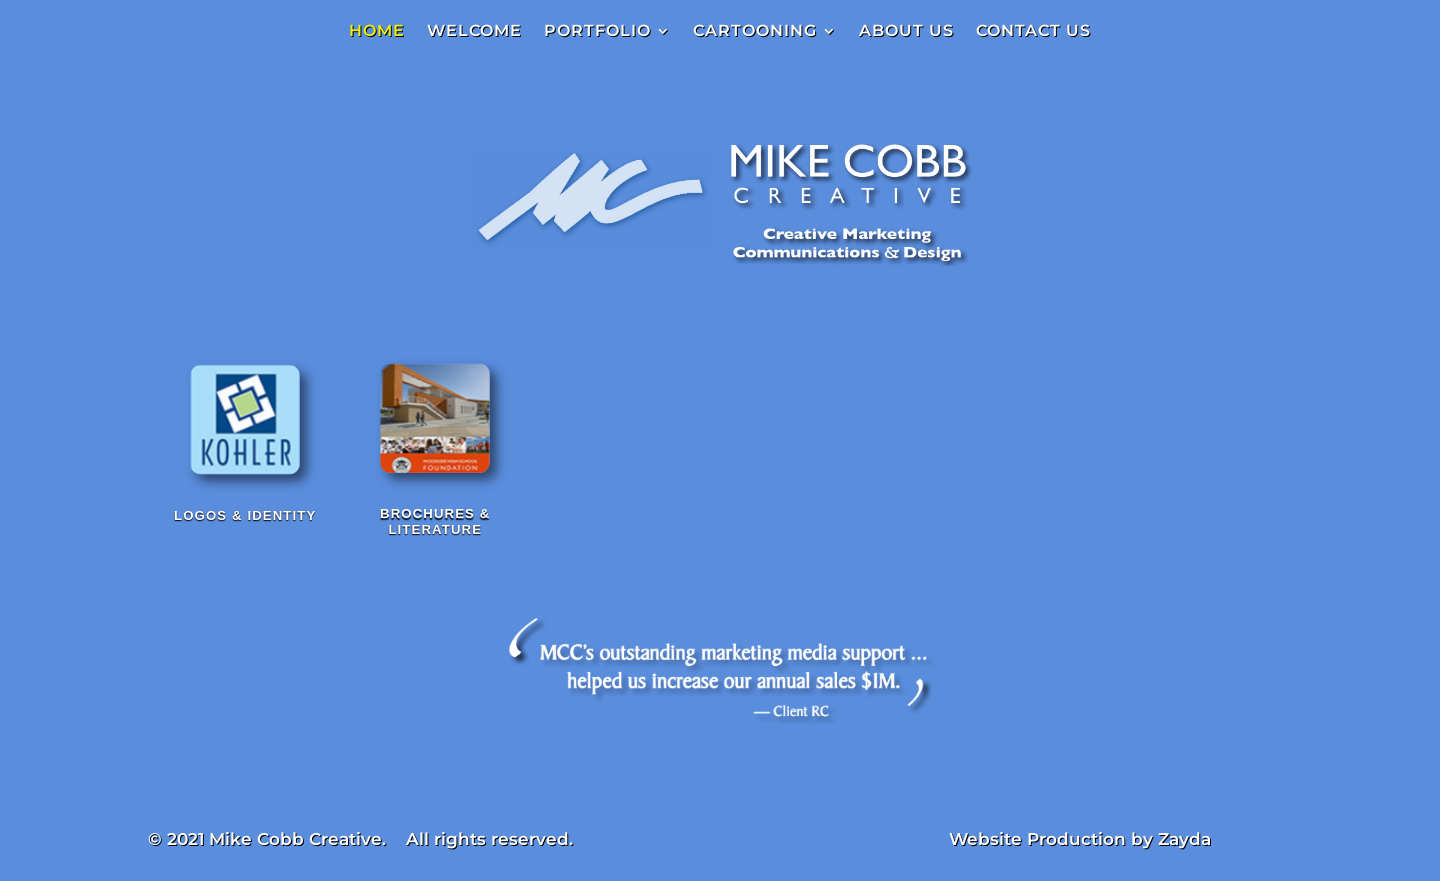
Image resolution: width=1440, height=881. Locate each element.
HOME (377, 32)
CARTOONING (755, 32)
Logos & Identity (245, 514)
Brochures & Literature (435, 526)
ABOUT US (906, 32)
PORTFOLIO (597, 32)
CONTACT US (1033, 32)
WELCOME (474, 32)
